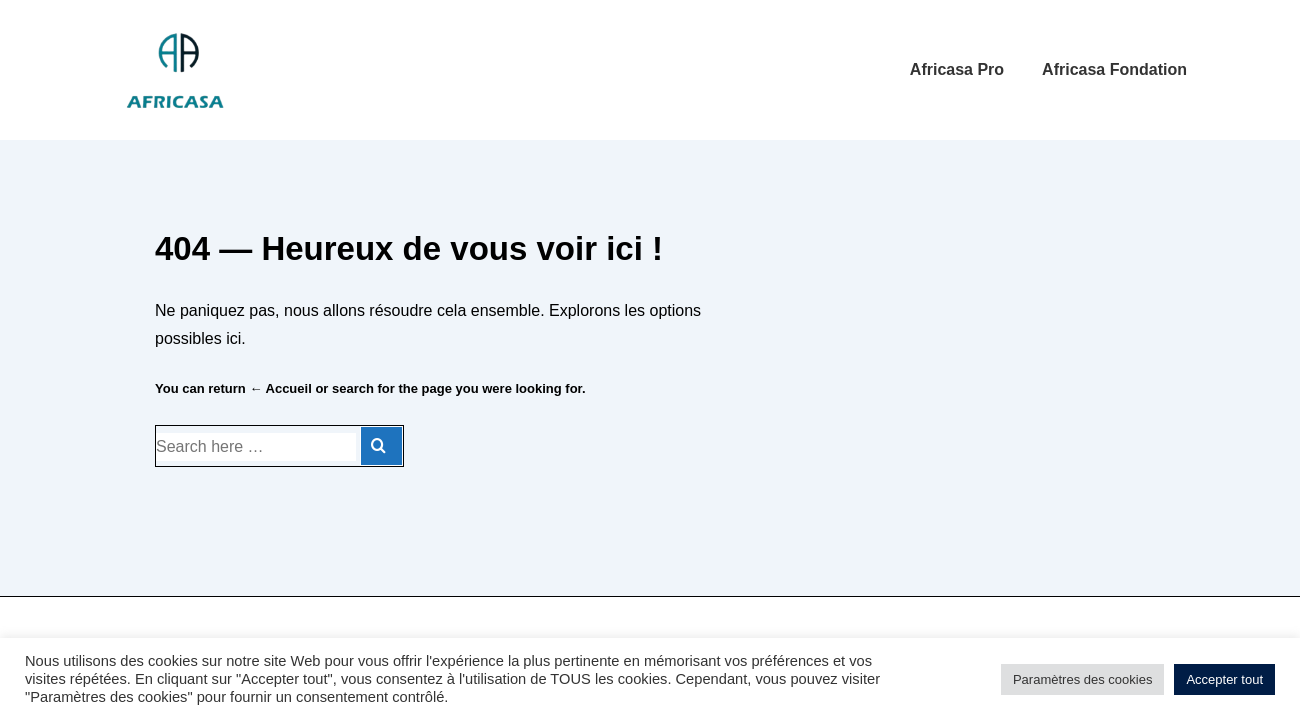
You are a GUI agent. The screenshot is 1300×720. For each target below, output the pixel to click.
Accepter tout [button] (1224, 679)
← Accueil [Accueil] (280, 388)
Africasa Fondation (1114, 69)
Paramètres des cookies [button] (1082, 679)
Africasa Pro (957, 69)
